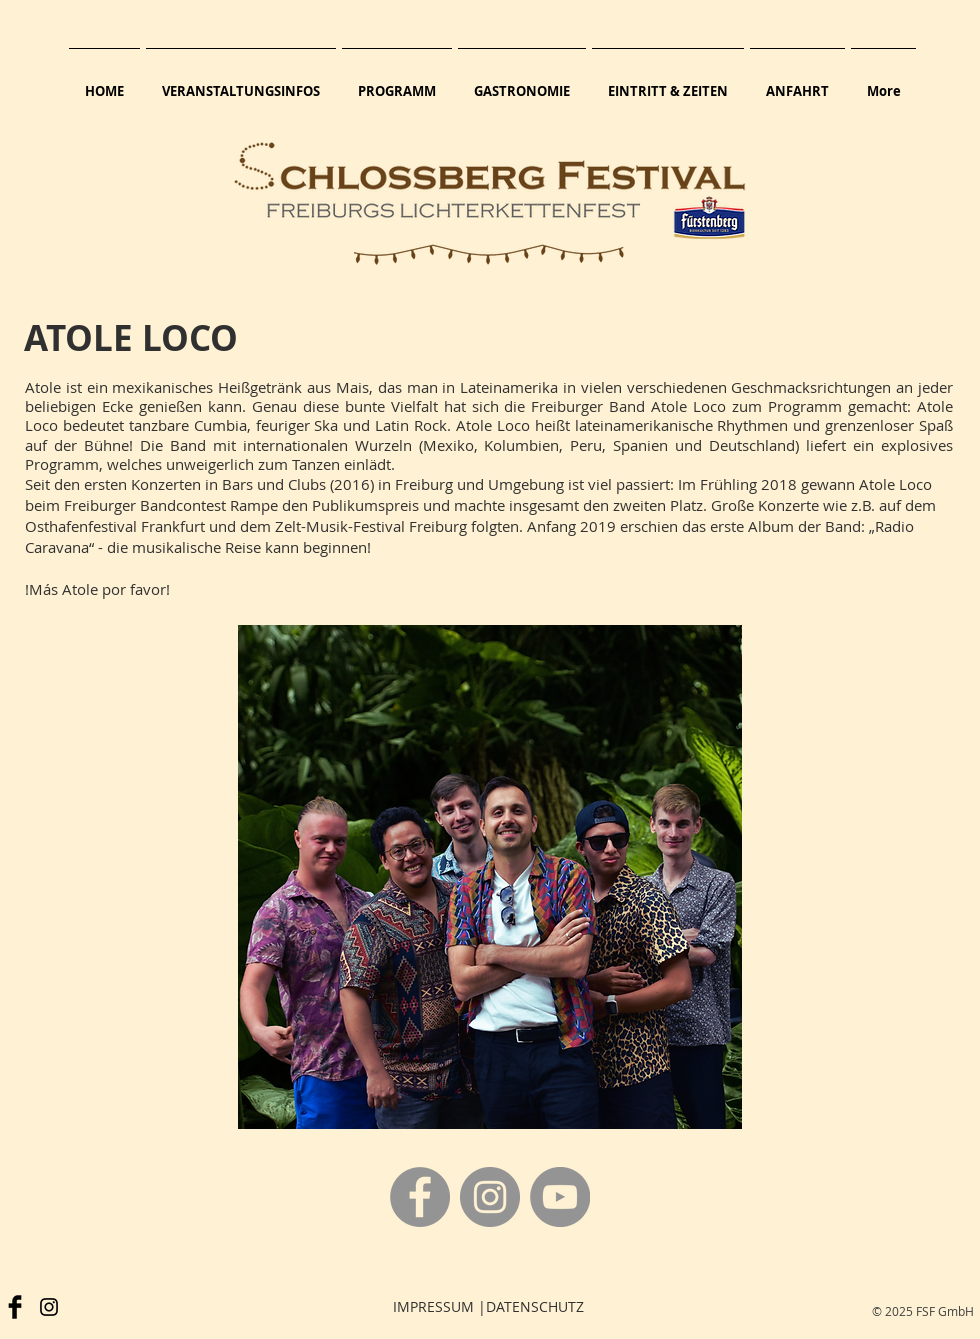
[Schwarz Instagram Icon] (49, 1307)
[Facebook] (420, 1197)
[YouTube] (560, 1197)
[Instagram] (490, 1197)
